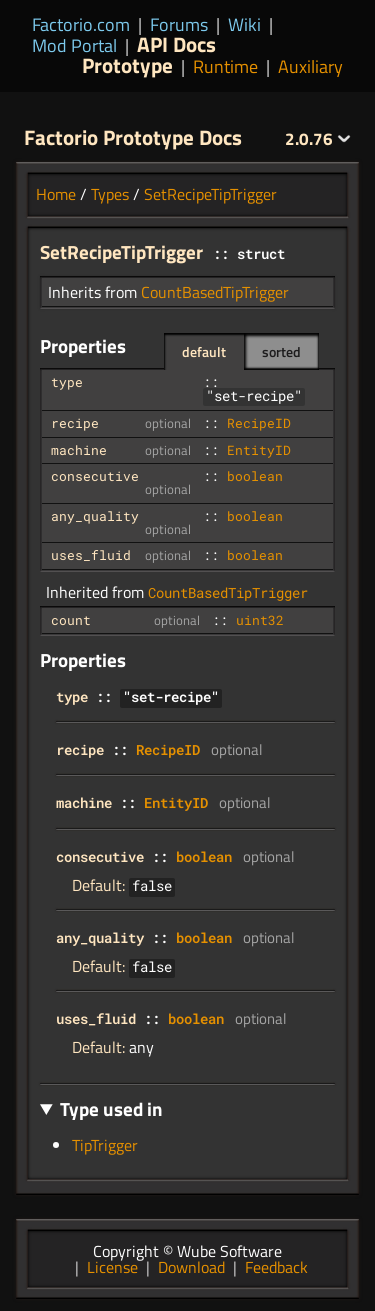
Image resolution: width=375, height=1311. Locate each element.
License (112, 1267)
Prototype (127, 65)
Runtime (225, 66)
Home (56, 194)
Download (191, 1267)
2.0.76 (318, 139)
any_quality (95, 516)
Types (110, 194)
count (71, 620)
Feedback (276, 1267)
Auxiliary (310, 66)
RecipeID (259, 423)
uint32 (260, 620)
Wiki (244, 24)
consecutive (95, 476)
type (67, 382)
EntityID (259, 450)
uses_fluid (91, 555)
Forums (179, 24)
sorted (281, 351)
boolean (255, 476)
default (204, 351)
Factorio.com (81, 24)
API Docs (176, 44)
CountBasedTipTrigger (215, 292)
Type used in (111, 1108)
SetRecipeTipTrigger (210, 194)
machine (79, 450)
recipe (75, 423)
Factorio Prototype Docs (133, 137)
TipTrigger (105, 1145)
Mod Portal (74, 45)
